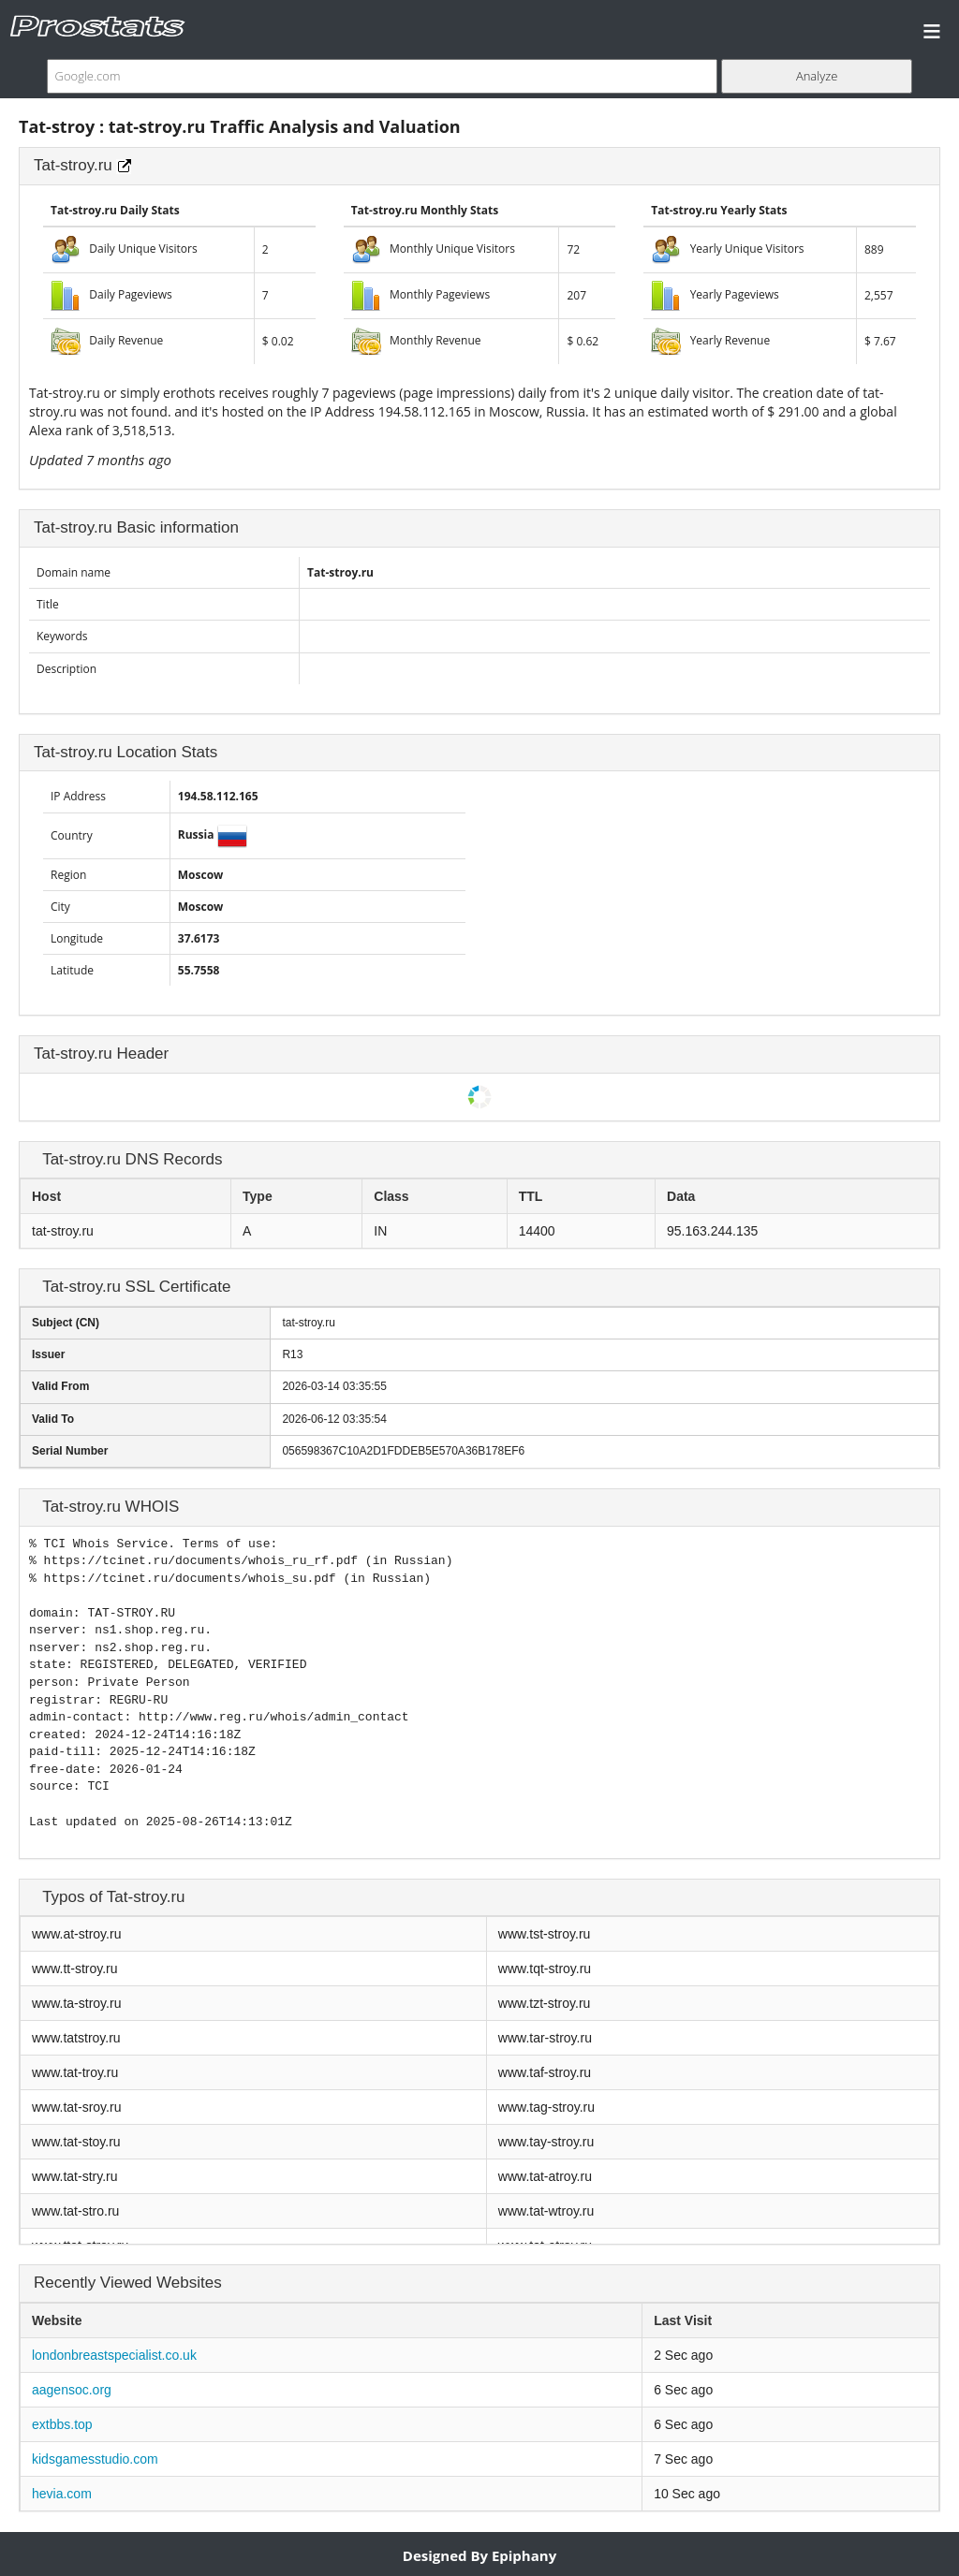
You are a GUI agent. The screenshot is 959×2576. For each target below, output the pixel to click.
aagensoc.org (71, 2389)
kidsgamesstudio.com (95, 2459)
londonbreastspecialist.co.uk (114, 2355)
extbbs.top (62, 2424)
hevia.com (62, 2493)
